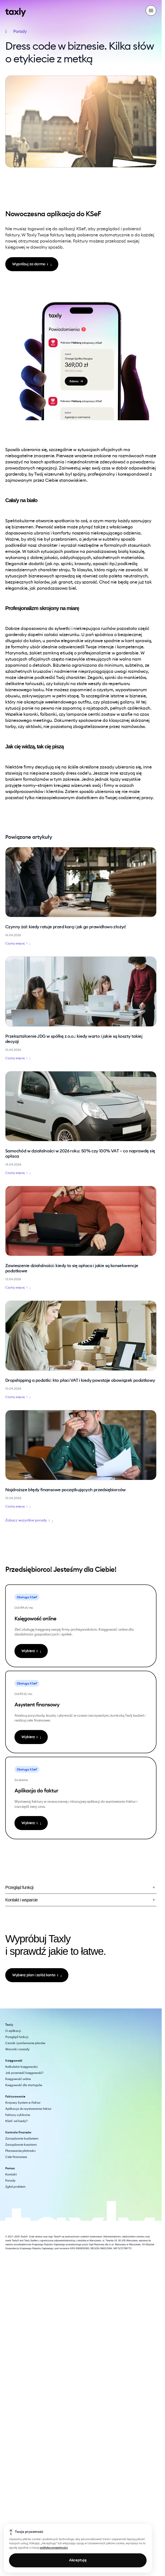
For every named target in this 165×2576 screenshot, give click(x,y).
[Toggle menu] (151, 10)
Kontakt (11, 2174)
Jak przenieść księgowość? (24, 2073)
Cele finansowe (16, 2157)
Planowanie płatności (20, 2151)
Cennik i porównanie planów (25, 2043)
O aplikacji (13, 2031)
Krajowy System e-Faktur (23, 2103)
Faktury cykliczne (17, 2115)
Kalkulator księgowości (21, 2067)
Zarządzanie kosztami (21, 2145)
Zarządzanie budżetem (21, 2138)
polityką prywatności (54, 2550)
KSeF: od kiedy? (16, 2121)
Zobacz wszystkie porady (29, 1520)
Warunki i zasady (17, 2049)
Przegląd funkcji (16, 2037)
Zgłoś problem (15, 2187)
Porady (10, 2180)
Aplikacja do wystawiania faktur (28, 2109)
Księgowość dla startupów (23, 2085)
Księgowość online (18, 2079)
